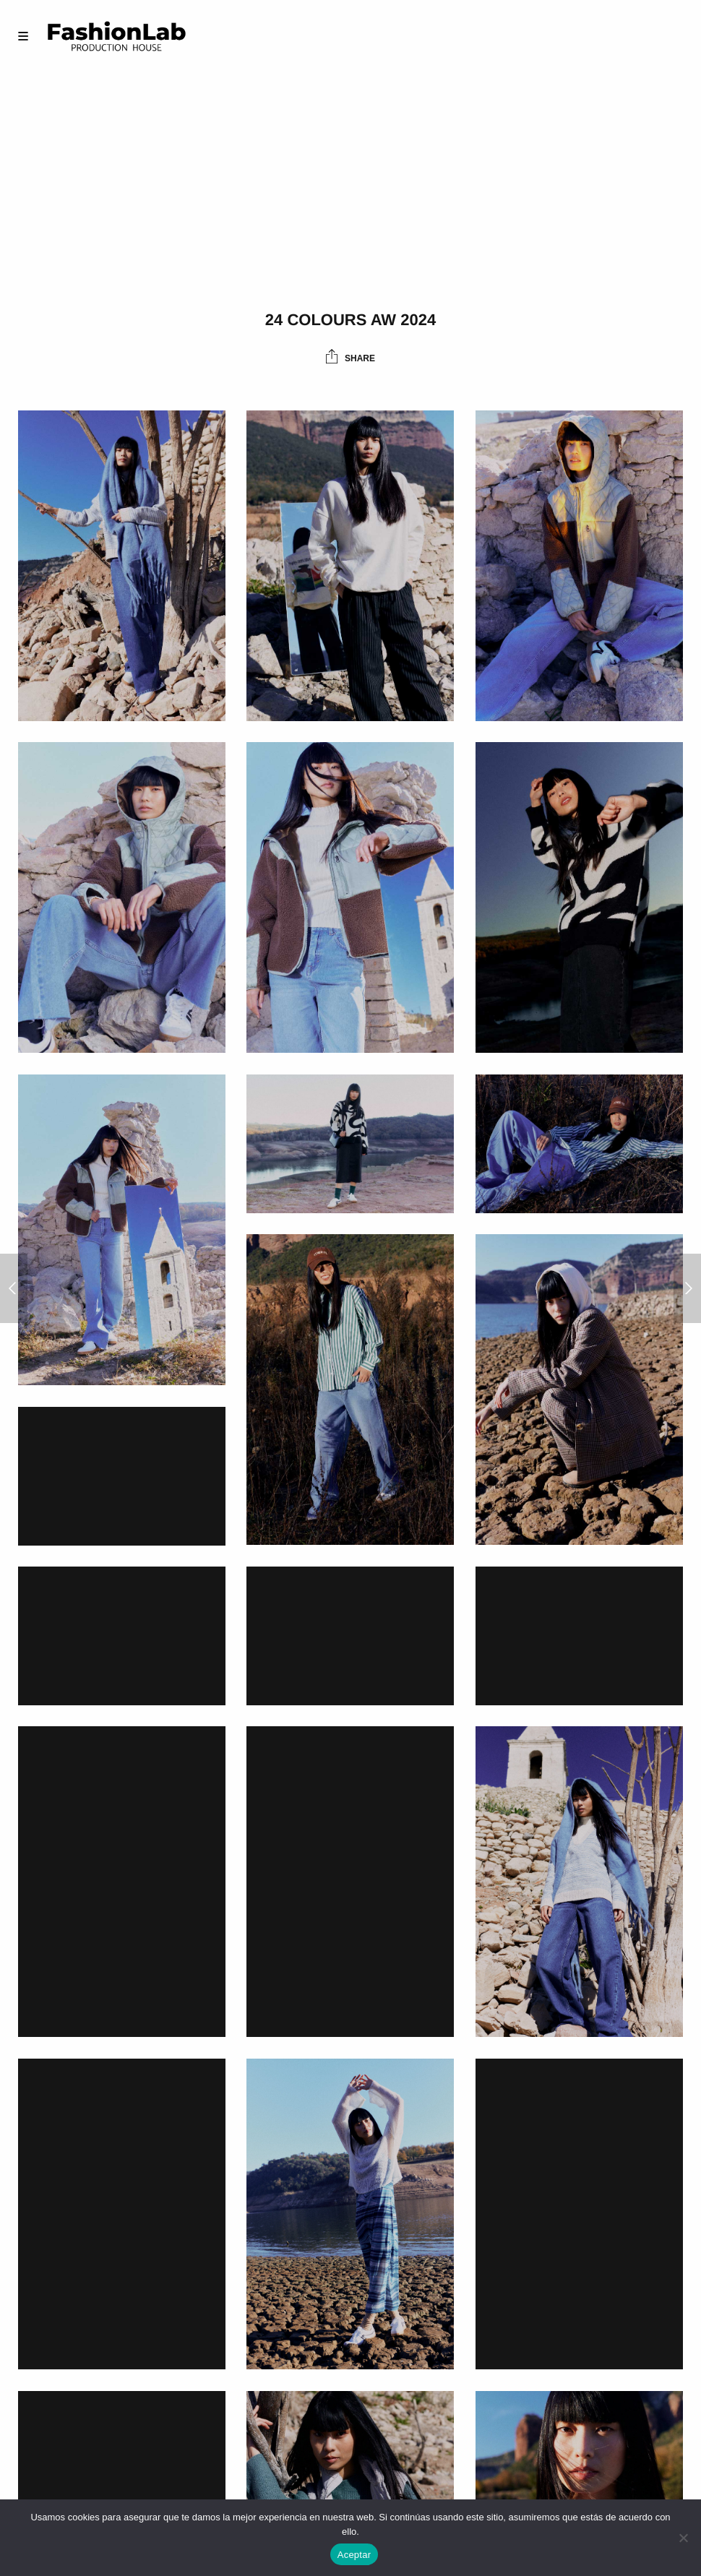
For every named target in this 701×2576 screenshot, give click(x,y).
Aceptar (354, 2554)
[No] (683, 2537)
